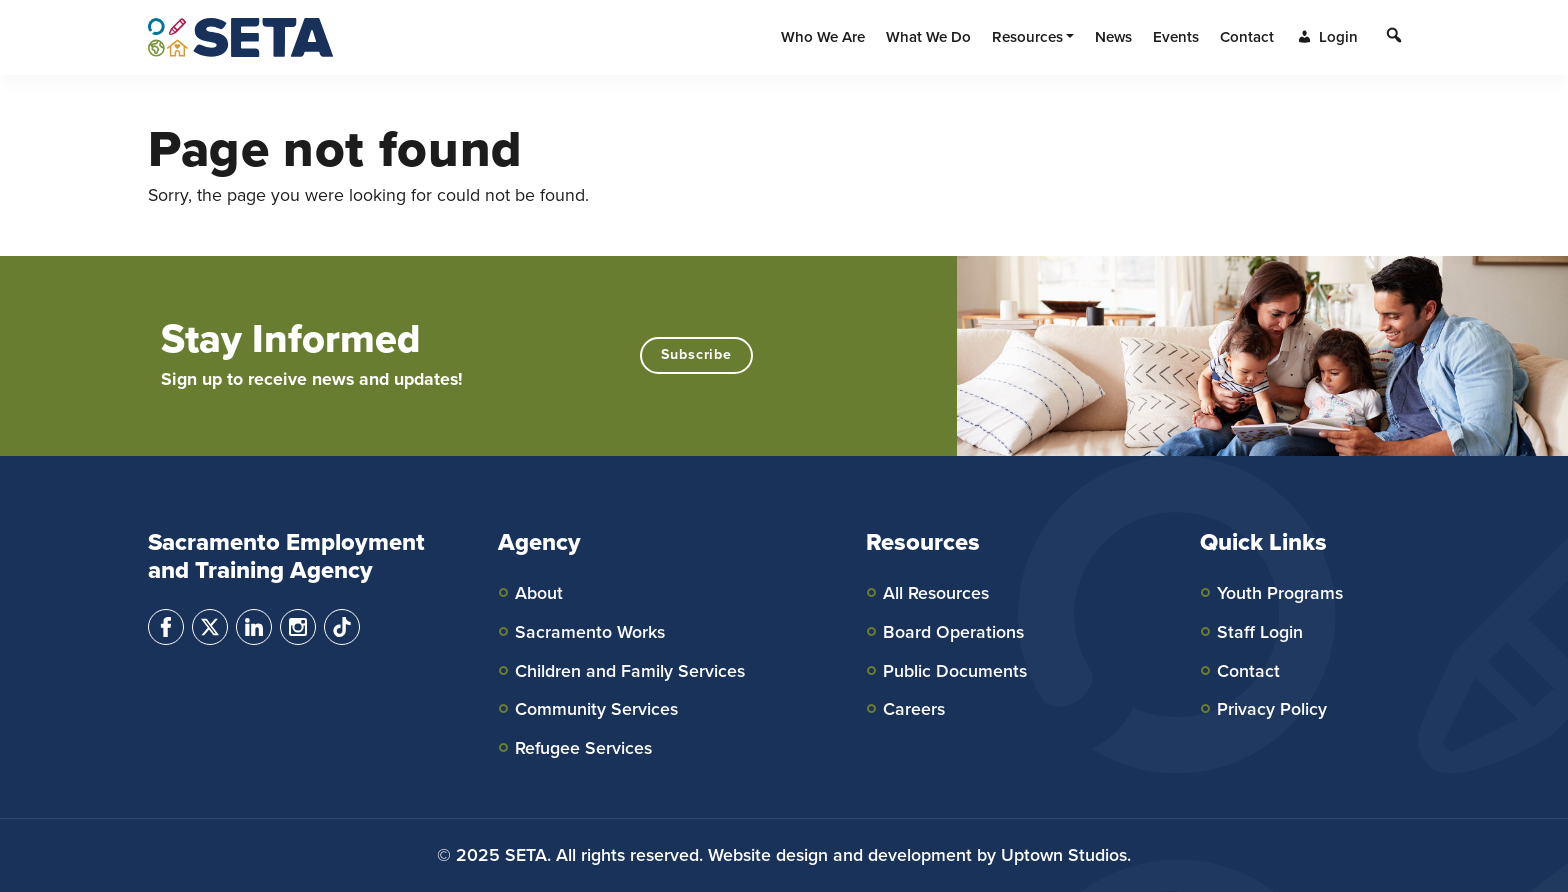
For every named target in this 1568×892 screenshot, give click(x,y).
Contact (1248, 671)
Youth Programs (1280, 593)
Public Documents (955, 671)
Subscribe (696, 354)
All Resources (936, 593)
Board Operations (953, 632)
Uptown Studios (1064, 855)
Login (1326, 37)
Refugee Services (583, 748)
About (539, 593)
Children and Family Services (630, 671)
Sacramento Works (590, 632)
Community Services (596, 709)
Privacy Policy (1272, 709)
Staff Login (1260, 632)
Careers (914, 709)
